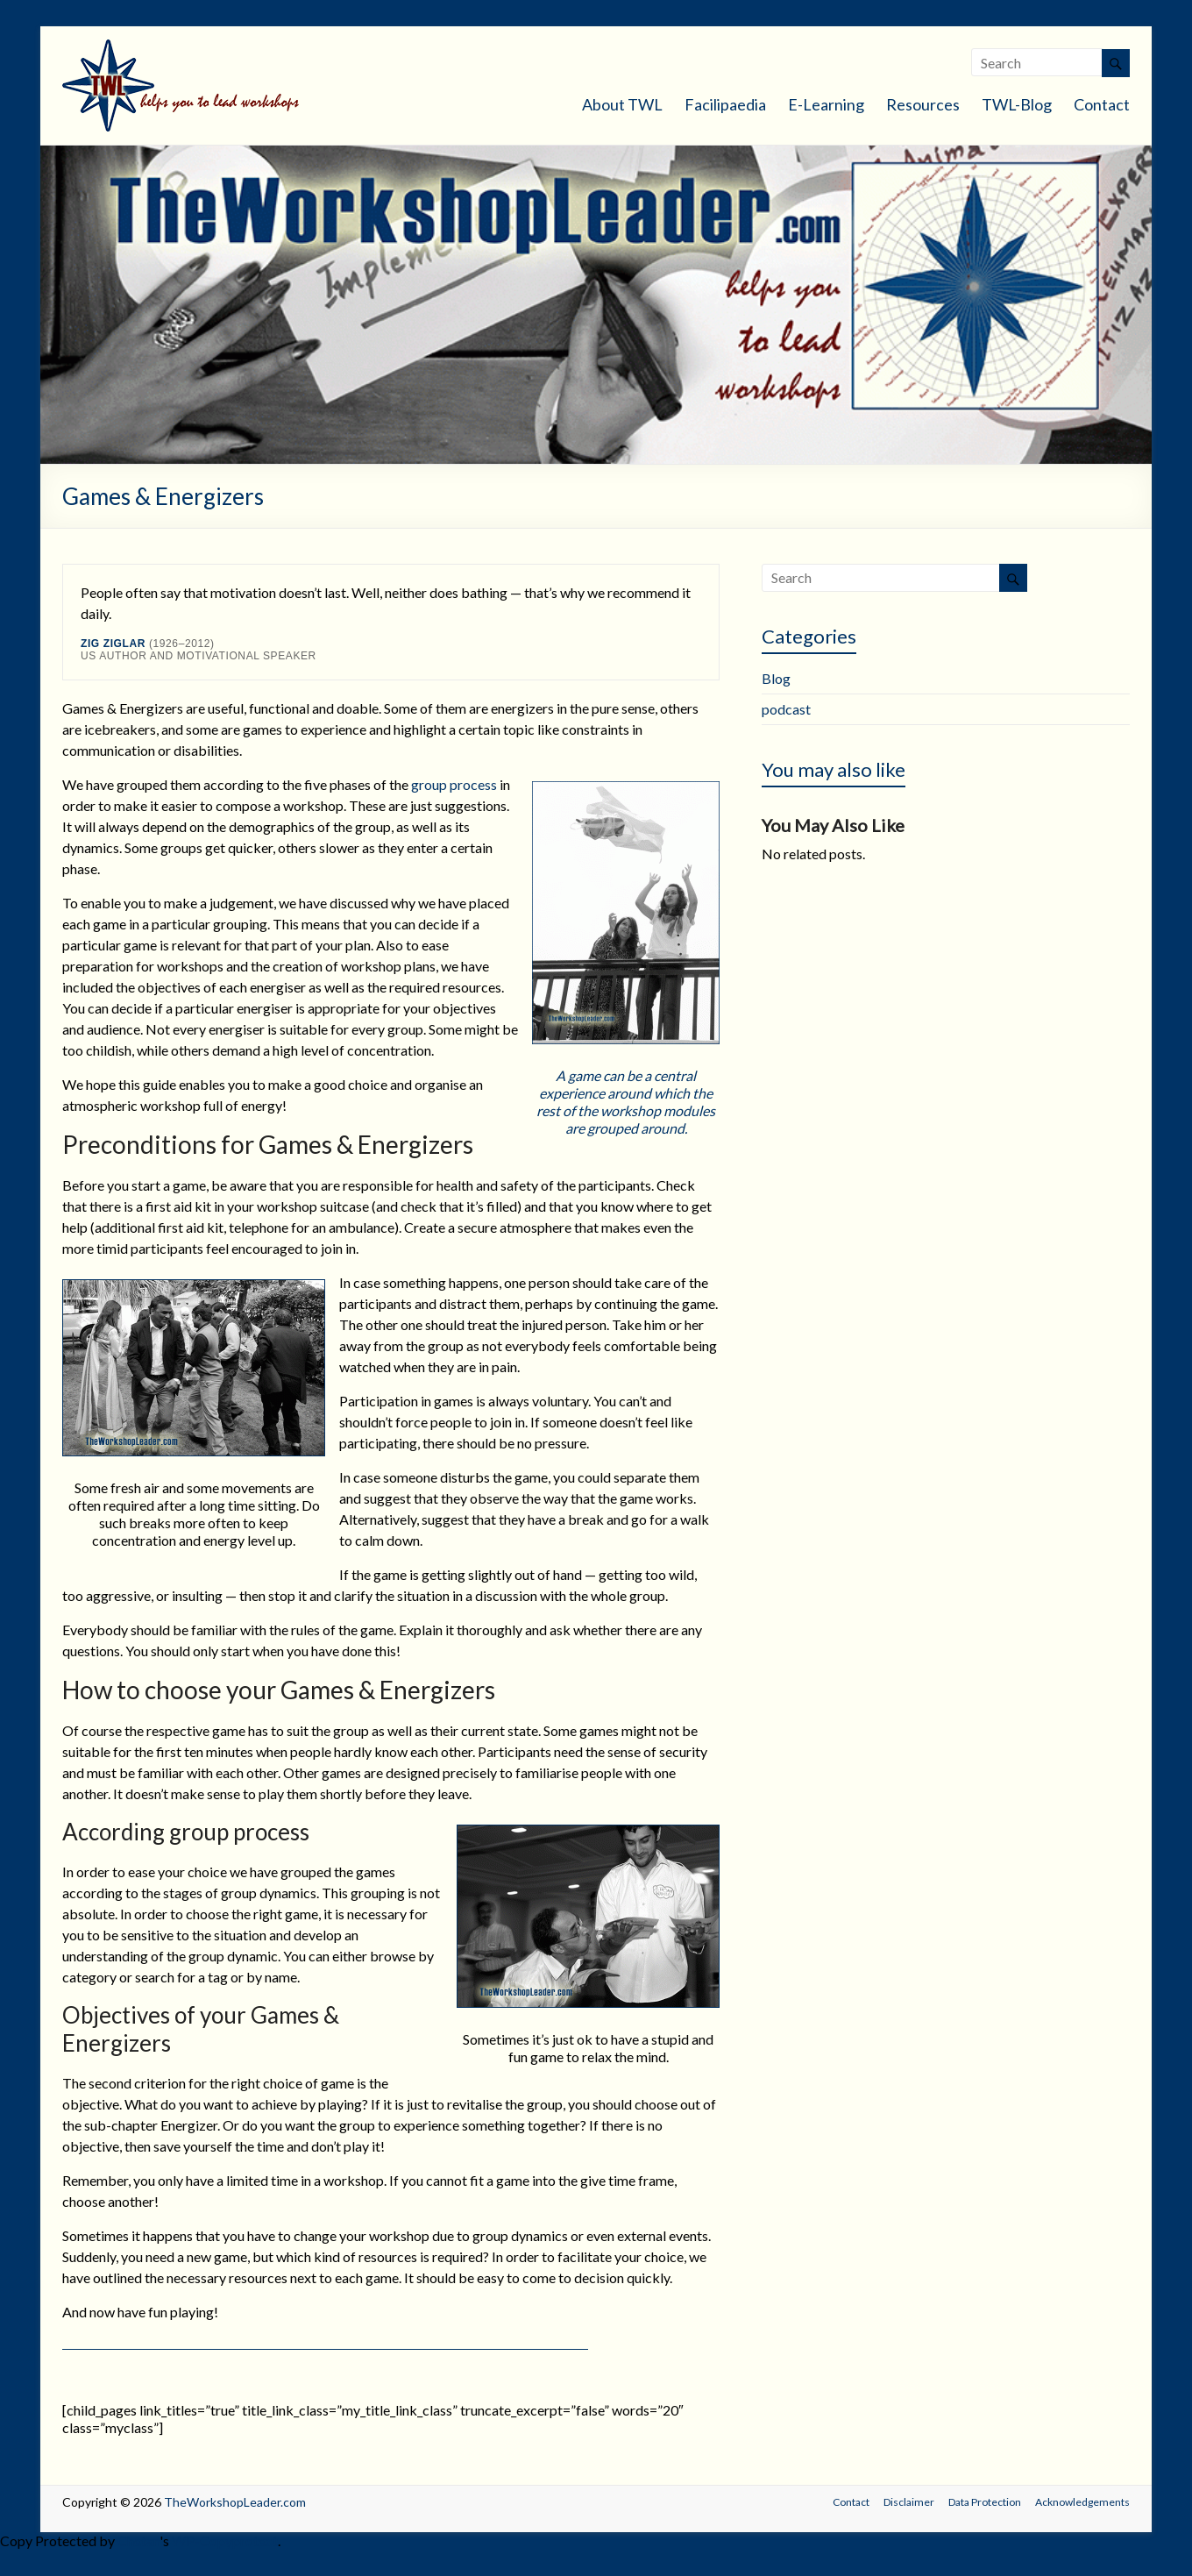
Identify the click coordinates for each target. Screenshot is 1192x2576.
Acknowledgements (1082, 2501)
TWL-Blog (1017, 104)
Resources (923, 104)
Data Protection (984, 2501)
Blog (776, 678)
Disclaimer (908, 2501)
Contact (1102, 104)
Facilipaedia (725, 104)
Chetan (138, 2540)
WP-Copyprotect (225, 2540)
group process (454, 784)
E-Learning (826, 104)
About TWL (622, 104)
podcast (786, 709)
